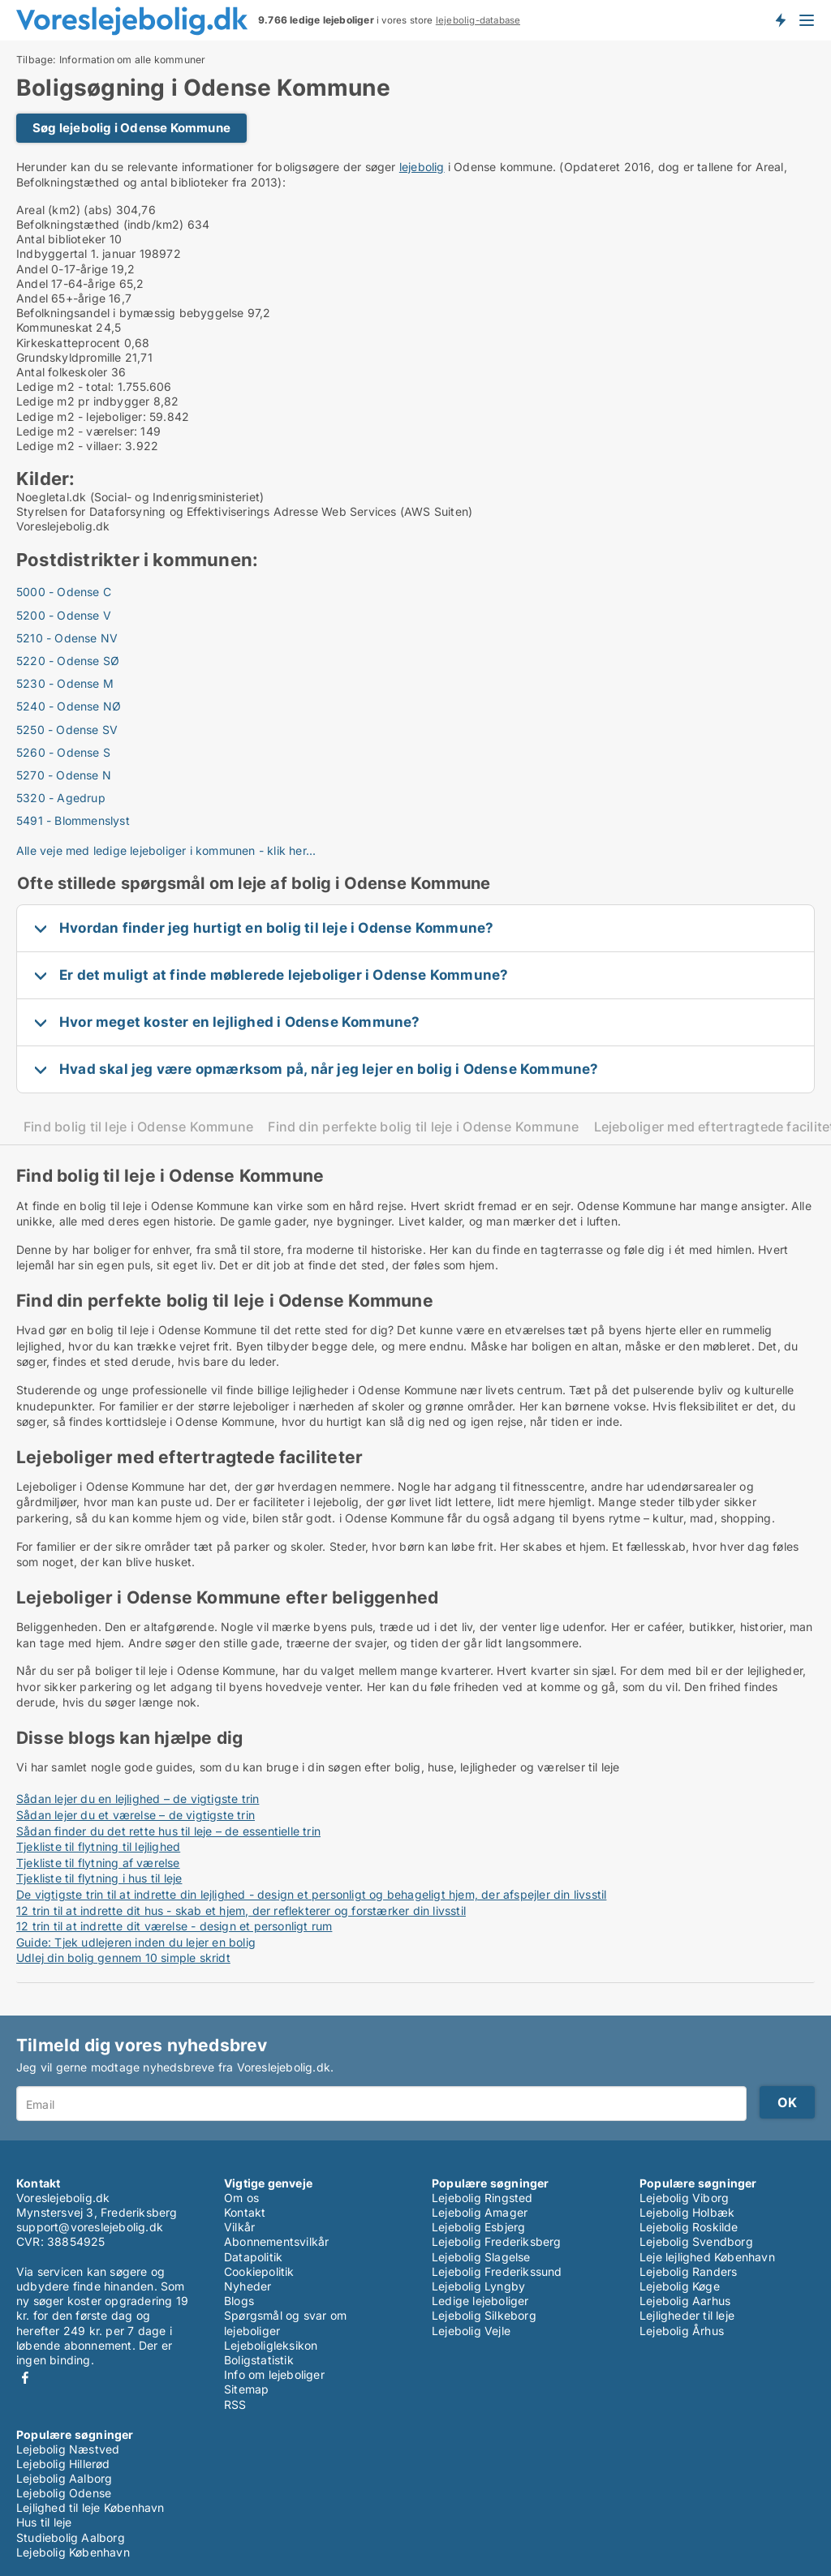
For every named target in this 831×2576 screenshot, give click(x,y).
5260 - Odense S (63, 752)
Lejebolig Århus (681, 2331)
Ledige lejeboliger (480, 2301)
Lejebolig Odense (63, 2493)
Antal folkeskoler (61, 372)
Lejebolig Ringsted (482, 2198)
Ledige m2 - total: (65, 386)
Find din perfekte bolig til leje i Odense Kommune (423, 1127)
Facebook (25, 2378)
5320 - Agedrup (60, 798)
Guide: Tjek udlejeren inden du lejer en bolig (136, 1942)
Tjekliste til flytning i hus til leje (99, 1878)
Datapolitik (253, 2257)
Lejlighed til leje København (90, 2507)
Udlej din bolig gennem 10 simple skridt (123, 1957)
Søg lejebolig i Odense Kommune (131, 127)
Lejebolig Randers (688, 2271)
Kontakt (244, 2212)
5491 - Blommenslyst (73, 820)
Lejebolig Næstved (67, 2449)
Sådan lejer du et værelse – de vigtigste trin (135, 1815)
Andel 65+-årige (60, 298)
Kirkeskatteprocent (68, 343)
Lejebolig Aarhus (684, 2301)
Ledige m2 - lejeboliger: (81, 416)
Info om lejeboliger (274, 2374)
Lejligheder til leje (686, 2315)
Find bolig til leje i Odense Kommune (138, 1127)
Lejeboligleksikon (270, 2345)
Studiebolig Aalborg (70, 2537)
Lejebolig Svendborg (696, 2241)
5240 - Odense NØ (68, 706)
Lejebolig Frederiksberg (497, 2241)
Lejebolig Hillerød (63, 2464)
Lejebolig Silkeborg (484, 2315)
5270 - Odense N (63, 775)
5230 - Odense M (65, 683)
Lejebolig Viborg (684, 2198)
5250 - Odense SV (67, 729)
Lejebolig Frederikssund (497, 2271)
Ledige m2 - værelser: (76, 431)
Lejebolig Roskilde (688, 2227)
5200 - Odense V (63, 615)
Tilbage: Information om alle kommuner (110, 60)
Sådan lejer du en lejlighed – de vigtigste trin (137, 1798)
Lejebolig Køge (679, 2286)
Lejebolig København (73, 2552)
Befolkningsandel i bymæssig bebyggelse (130, 313)
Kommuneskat (54, 327)
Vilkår (239, 2227)
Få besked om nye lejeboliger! (780, 20)
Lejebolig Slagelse (481, 2257)
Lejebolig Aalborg (64, 2478)
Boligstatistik (259, 2360)
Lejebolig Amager (479, 2212)
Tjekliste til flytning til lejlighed (98, 1846)
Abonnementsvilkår (276, 2241)
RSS (235, 2404)
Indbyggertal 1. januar (76, 253)
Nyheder (247, 2286)
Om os (241, 2198)
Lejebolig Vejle (471, 2331)
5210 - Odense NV (67, 638)
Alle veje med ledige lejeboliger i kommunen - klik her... (166, 850)
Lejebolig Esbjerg (478, 2227)
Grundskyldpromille (69, 357)
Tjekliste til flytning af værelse (98, 1863)
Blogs (239, 2301)
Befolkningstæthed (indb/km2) (100, 224)
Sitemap (246, 2389)
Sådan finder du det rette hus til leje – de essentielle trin (168, 1831)
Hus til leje (43, 2522)
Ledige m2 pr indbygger (82, 401)
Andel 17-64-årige (65, 283)
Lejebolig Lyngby (478, 2286)
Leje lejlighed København (707, 2257)
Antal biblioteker (60, 239)
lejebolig (422, 167)
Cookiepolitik (259, 2271)
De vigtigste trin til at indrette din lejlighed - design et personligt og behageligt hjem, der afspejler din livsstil (311, 1894)
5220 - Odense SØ (67, 661)
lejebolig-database (478, 20)
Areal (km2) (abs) (64, 210)
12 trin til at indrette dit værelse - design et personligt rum (174, 1926)
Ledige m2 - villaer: (69, 446)
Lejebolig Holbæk (686, 2212)
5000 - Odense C (63, 592)
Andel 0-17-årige (62, 269)
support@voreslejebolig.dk (89, 2227)
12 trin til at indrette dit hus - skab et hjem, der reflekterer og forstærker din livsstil (241, 1910)
